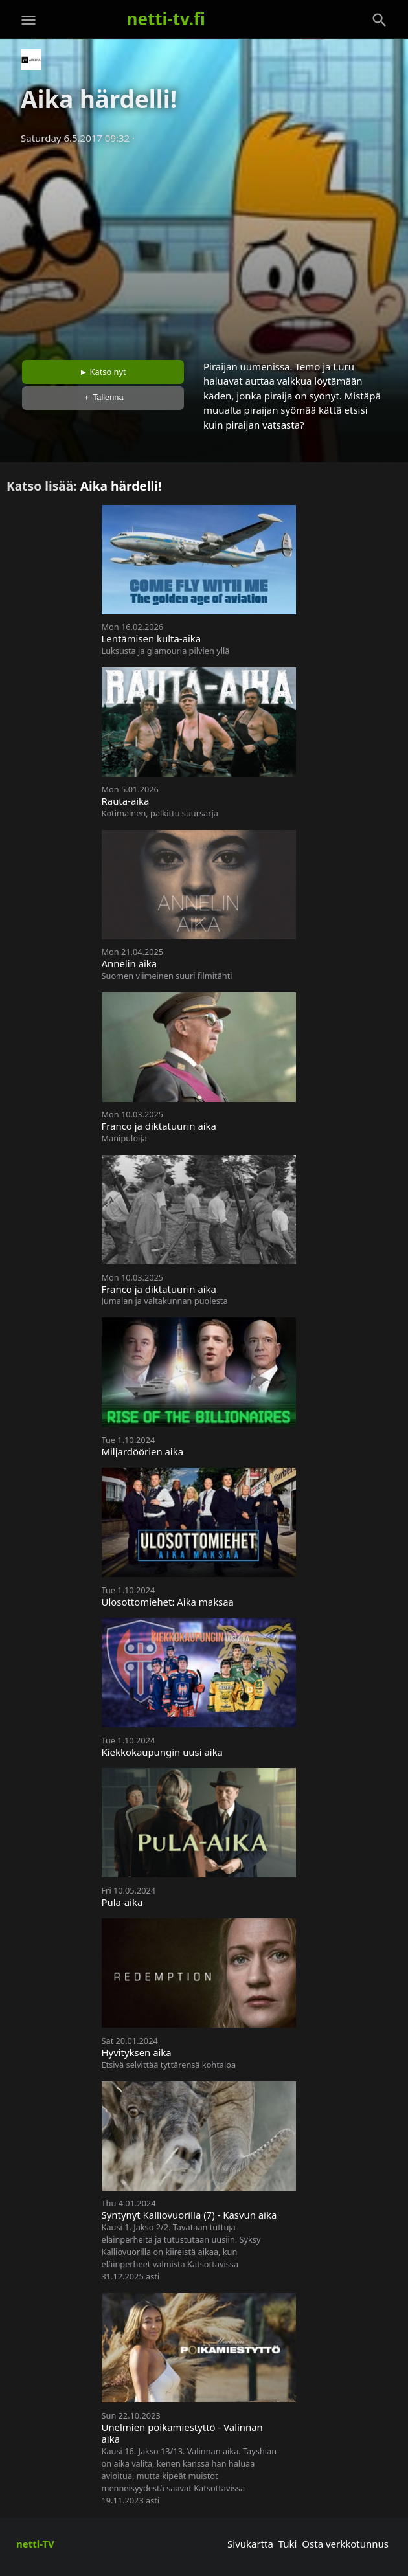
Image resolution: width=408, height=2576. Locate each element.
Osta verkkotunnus (345, 2543)
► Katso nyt (103, 371)
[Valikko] (28, 20)
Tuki (287, 2543)
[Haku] (379, 20)
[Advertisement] (204, 248)
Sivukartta (250, 2543)
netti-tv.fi (166, 18)
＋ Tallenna (103, 397)
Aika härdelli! (121, 486)
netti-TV (35, 2543)
